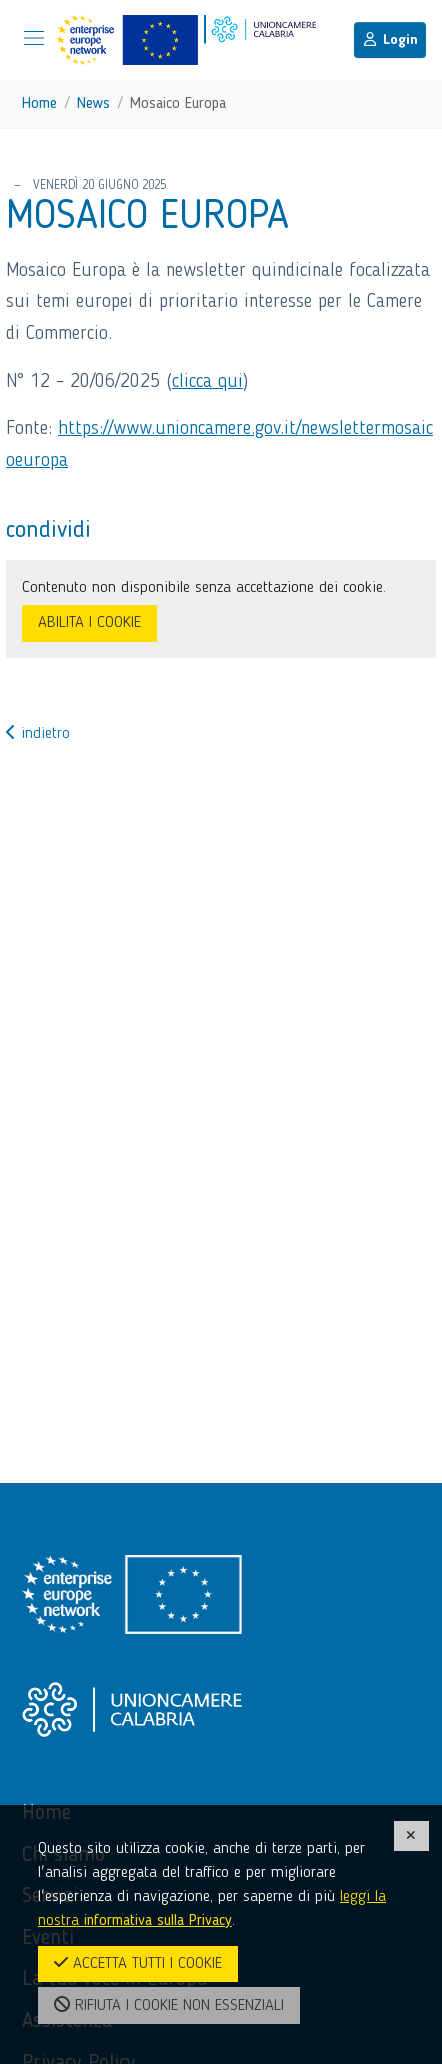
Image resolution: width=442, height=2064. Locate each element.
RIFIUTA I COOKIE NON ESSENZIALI (169, 2005)
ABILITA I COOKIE (89, 623)
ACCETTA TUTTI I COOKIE (138, 1963)
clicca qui (207, 382)
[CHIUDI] (412, 1835)
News (93, 104)
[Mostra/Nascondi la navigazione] (34, 38)
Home (39, 104)
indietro (38, 734)
